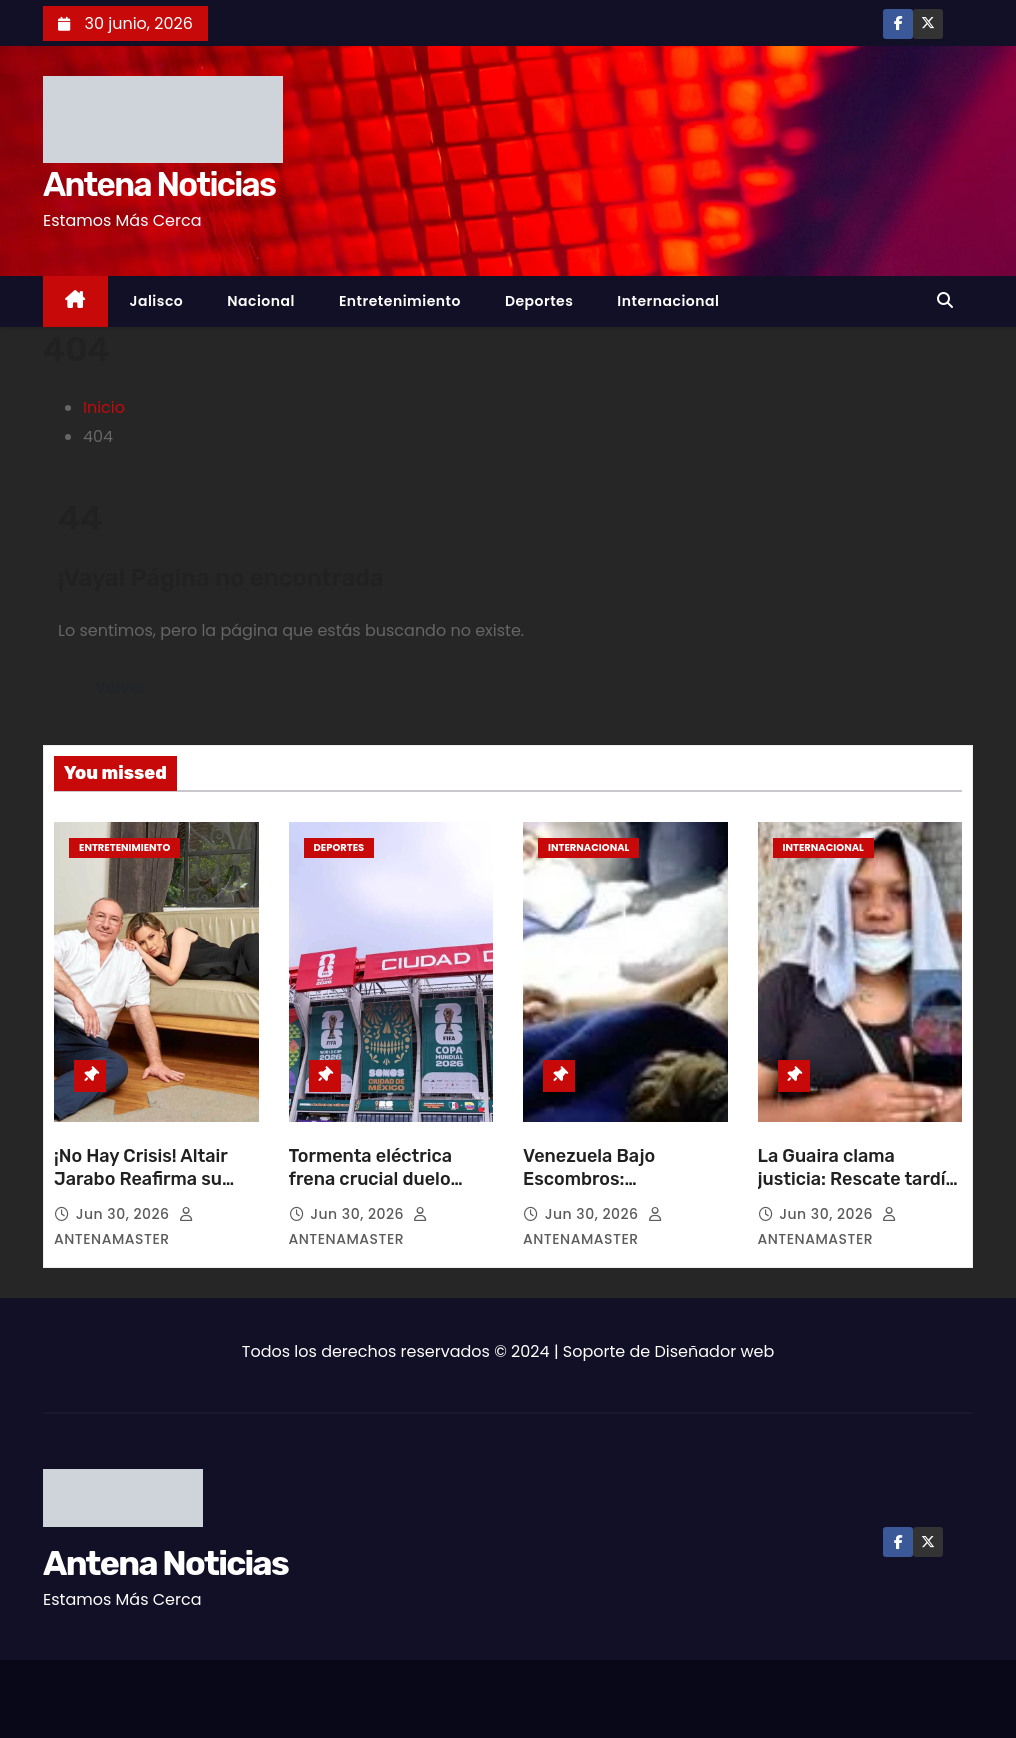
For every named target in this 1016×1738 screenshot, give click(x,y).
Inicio (104, 407)
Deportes (539, 301)
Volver (120, 687)
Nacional (261, 301)
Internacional (668, 301)
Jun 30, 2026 (125, 1214)
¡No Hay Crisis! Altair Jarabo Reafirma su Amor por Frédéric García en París (140, 1192)
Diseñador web (715, 1351)
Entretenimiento (400, 301)
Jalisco (157, 301)
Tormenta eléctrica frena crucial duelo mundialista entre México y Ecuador (371, 1192)
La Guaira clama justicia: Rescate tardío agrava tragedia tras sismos (857, 1192)
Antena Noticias (159, 184)
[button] (950, 300)
